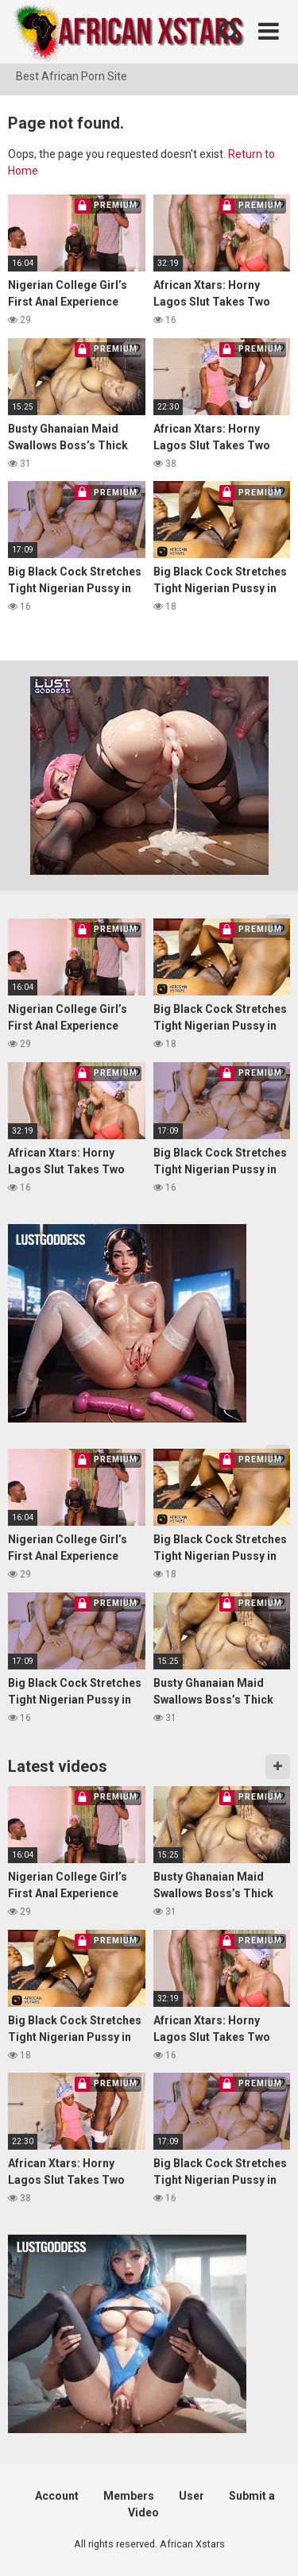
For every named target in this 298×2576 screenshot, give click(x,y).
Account (57, 2495)
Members (128, 2495)
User (191, 2495)
